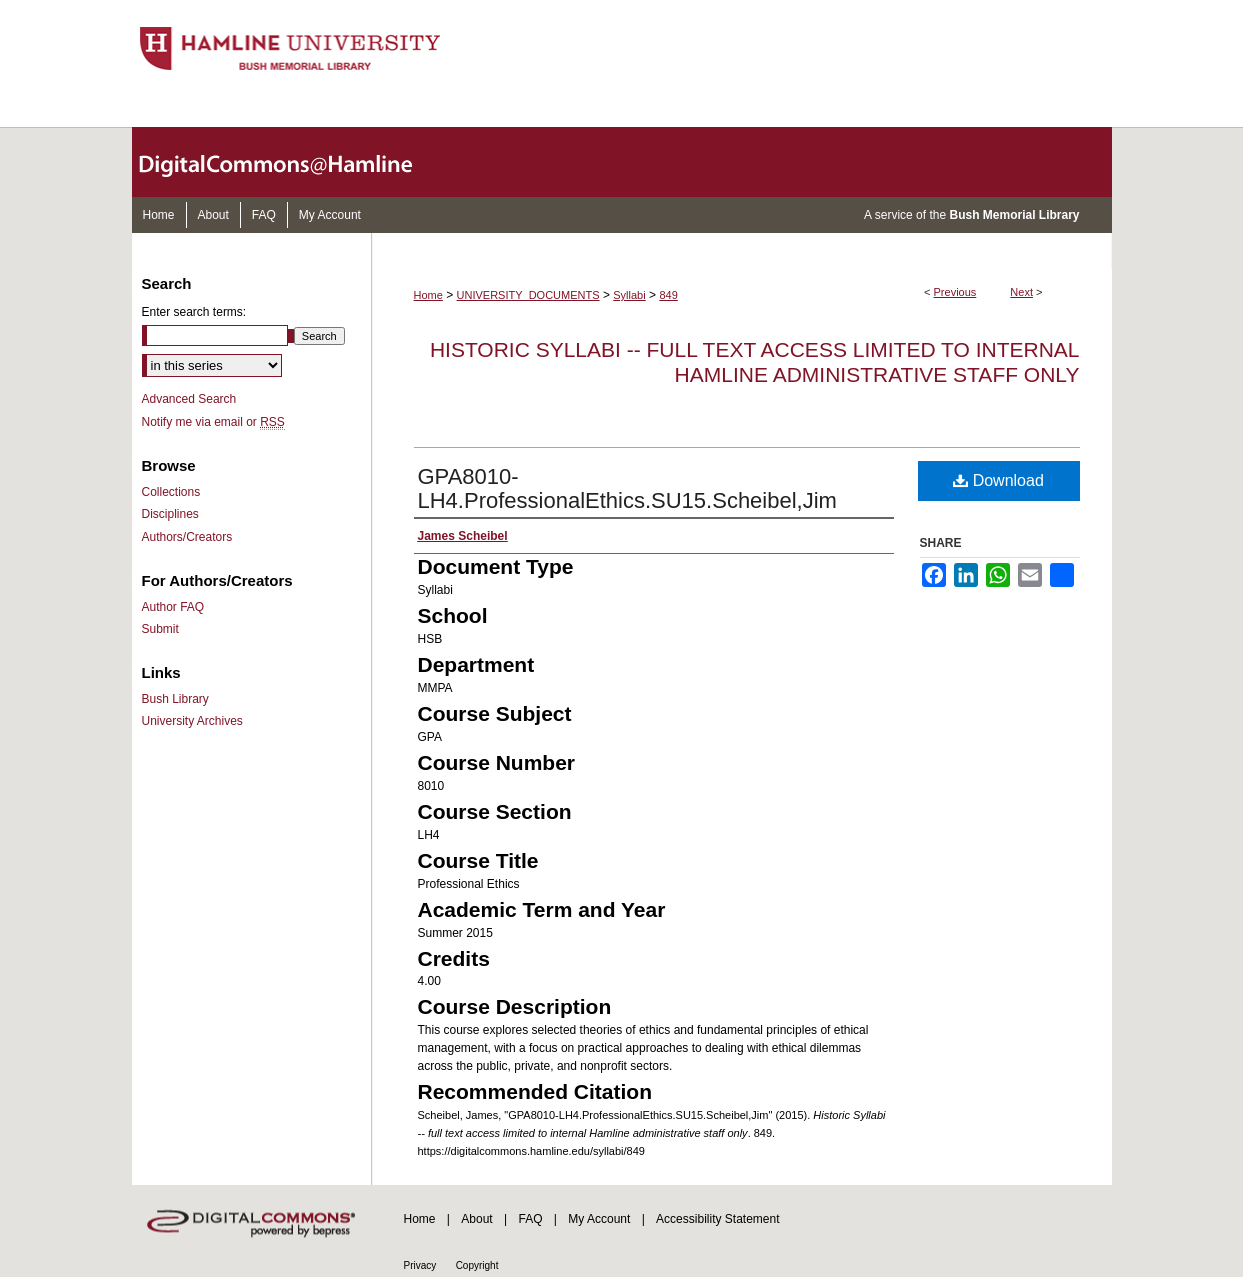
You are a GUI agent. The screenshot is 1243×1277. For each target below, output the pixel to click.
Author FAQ (173, 607)
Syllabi (629, 295)
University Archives (192, 721)
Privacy (420, 1265)
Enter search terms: (194, 312)
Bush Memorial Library (1014, 215)
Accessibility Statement (717, 1219)
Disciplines (170, 514)
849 (668, 295)
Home (428, 295)
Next (1021, 292)
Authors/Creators (187, 537)
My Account (599, 1219)
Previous (955, 292)
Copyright (477, 1265)
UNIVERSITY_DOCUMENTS (528, 295)
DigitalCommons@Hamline (292, 162)
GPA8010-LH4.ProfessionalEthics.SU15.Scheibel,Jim (627, 488)
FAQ (530, 1219)
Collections (171, 492)
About (476, 1219)
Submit (160, 629)
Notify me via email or (213, 422)
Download (998, 480)
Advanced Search (189, 399)
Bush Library (175, 699)
